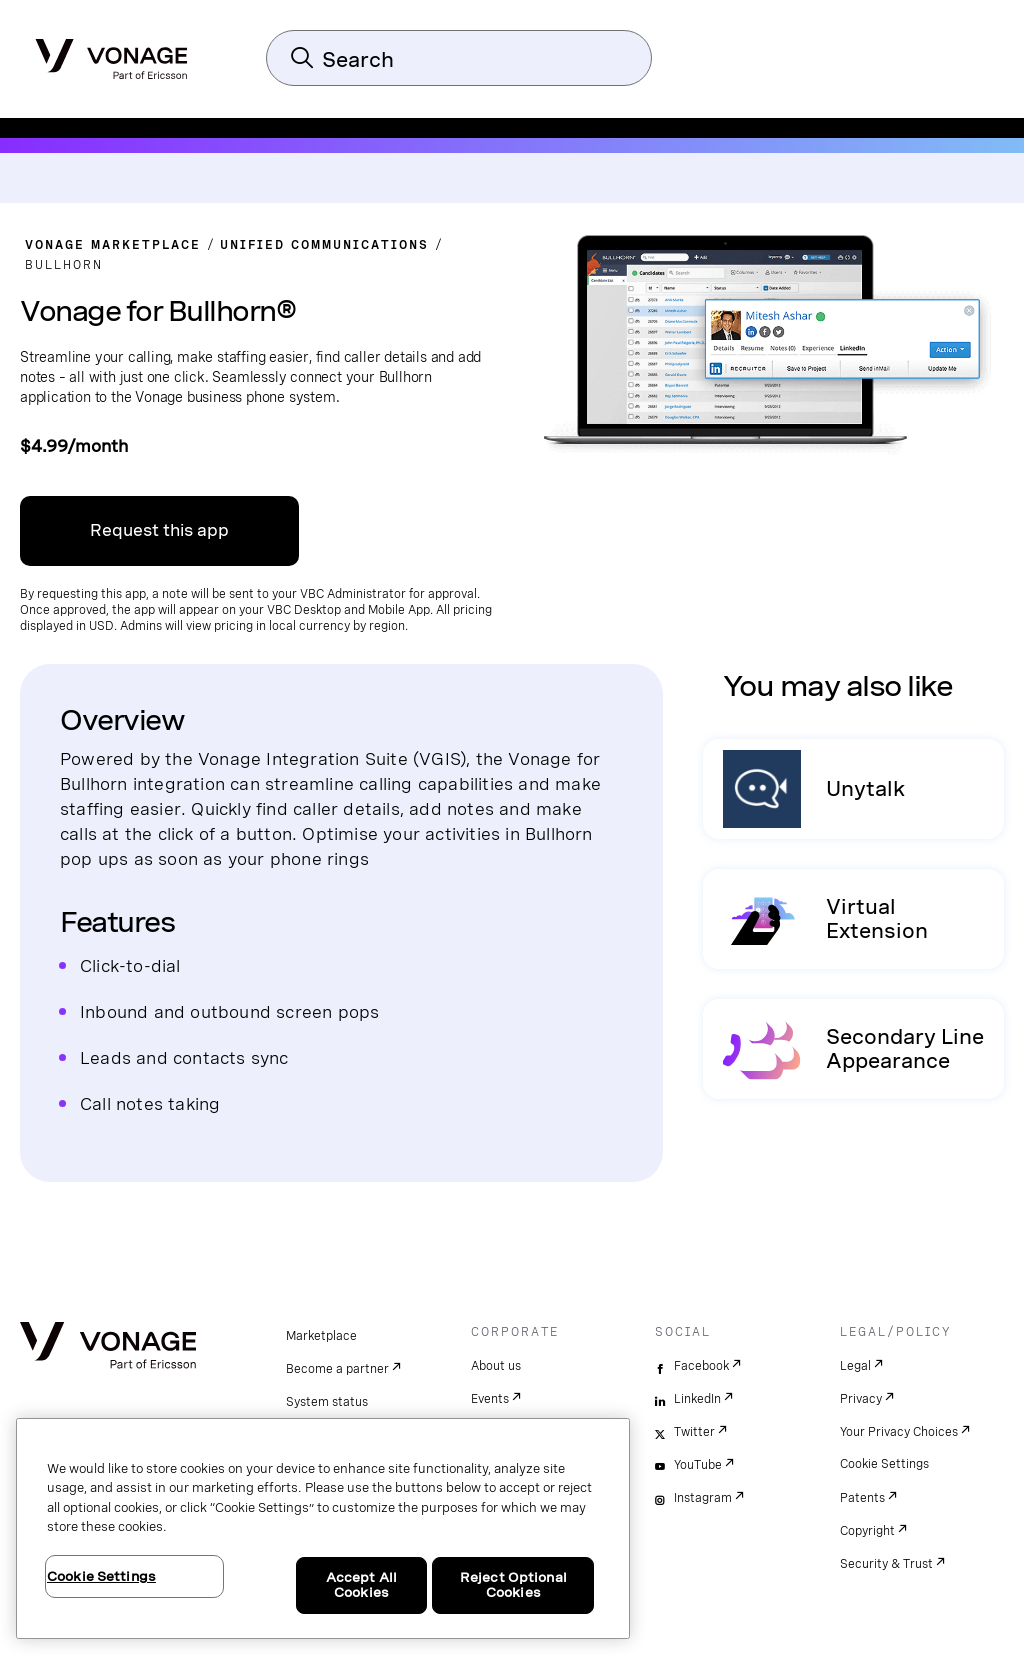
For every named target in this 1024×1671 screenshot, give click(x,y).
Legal (855, 1366)
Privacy (861, 1399)
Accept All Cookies (361, 1585)
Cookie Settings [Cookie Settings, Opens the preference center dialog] (101, 1576)
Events (490, 1399)
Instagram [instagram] (703, 1498)
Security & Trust (886, 1564)
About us (496, 1366)
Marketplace (321, 1336)
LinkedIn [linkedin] (697, 1399)
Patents (862, 1498)
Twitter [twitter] (694, 1432)
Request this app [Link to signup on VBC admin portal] (159, 530)
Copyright (867, 1531)
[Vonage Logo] (111, 53)
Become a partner (337, 1369)
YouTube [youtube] (698, 1465)
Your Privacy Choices (899, 1432)
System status (327, 1402)
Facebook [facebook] (701, 1366)
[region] (323, 1528)
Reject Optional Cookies (513, 1585)
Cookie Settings (884, 1464)
